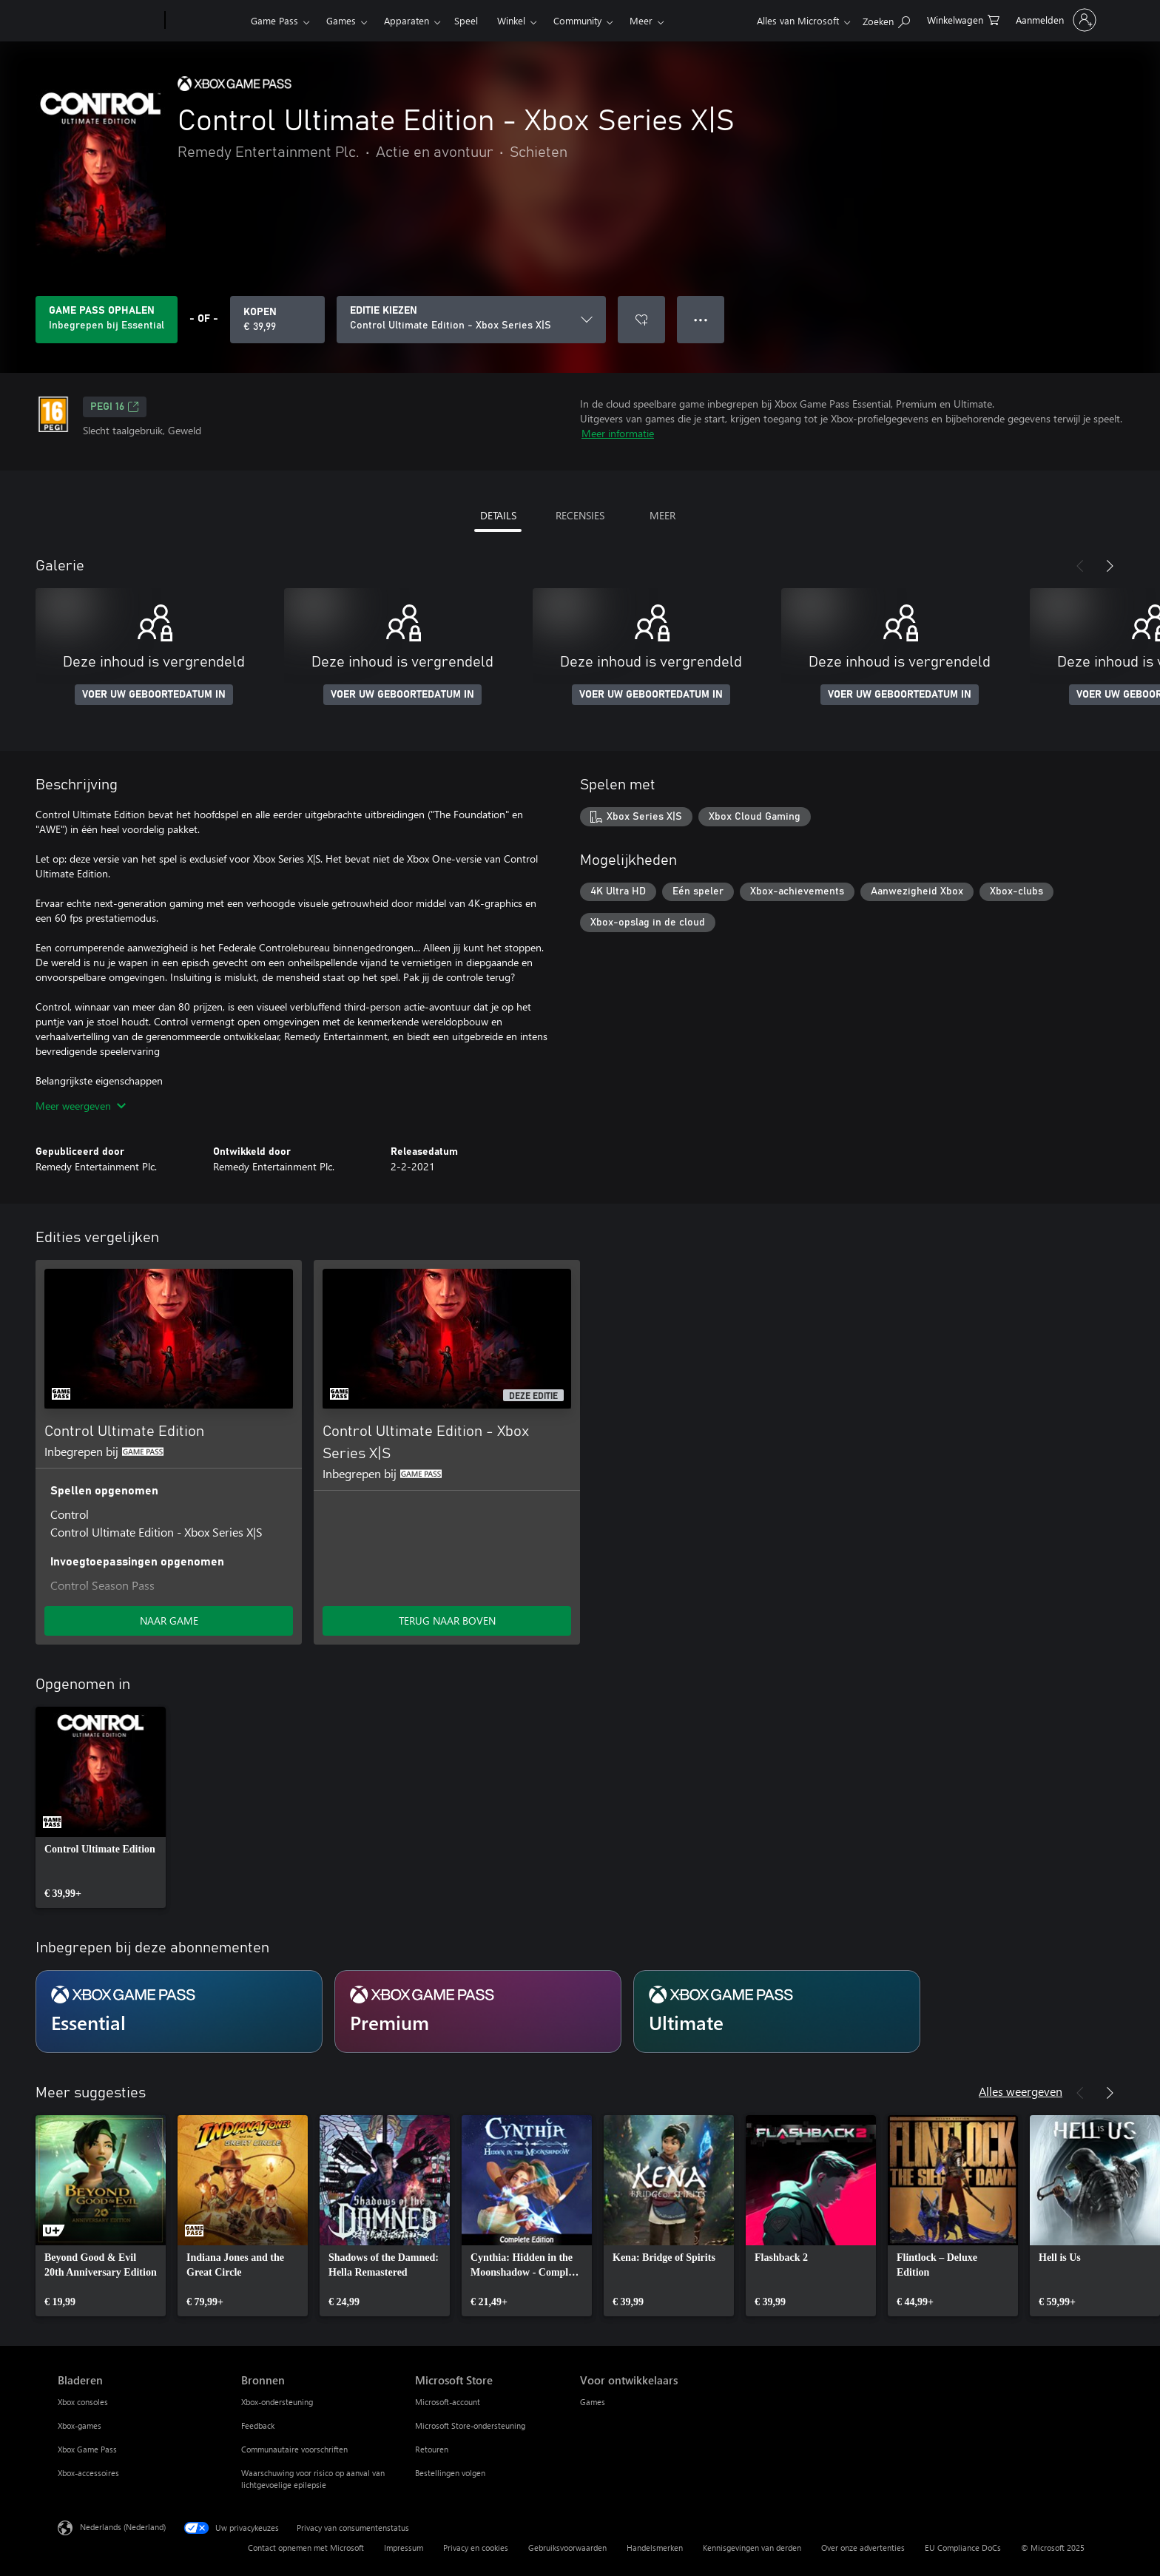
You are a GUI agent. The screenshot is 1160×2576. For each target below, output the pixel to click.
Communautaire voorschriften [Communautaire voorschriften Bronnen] (294, 2449)
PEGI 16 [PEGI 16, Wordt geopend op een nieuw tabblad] (114, 407)
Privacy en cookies (475, 2547)
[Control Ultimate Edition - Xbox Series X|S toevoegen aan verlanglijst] (641, 319)
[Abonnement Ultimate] (776, 2011)
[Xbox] (206, 21)
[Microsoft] (108, 21)
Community (577, 20)
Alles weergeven (1020, 2091)
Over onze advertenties (863, 2547)
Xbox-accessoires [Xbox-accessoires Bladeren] (88, 2473)
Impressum (403, 2547)
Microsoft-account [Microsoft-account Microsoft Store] (447, 2402)
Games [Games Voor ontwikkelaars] (592, 2402)
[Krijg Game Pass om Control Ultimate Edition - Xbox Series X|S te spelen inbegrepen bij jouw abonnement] (107, 319)
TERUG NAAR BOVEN (447, 1621)
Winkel (511, 20)
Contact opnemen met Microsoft (306, 2547)
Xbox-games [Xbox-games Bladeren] (79, 2425)
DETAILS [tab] (498, 515)
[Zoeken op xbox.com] (886, 19)
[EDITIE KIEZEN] (471, 319)
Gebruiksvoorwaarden (567, 2547)
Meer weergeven (81, 1106)
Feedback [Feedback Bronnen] (257, 2425)
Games (341, 20)
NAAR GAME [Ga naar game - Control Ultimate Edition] (169, 1621)
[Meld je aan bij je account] (1054, 20)
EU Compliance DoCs (963, 2547)
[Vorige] (1080, 566)
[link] (101, 1807)
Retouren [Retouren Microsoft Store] (431, 2449)
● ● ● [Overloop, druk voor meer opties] (701, 319)
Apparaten (406, 20)
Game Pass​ (274, 20)
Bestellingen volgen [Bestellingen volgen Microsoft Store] (450, 2473)
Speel (466, 20)
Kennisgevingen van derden (752, 2547)
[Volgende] (1109, 566)
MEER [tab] (662, 515)
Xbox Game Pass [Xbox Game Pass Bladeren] (87, 2449)
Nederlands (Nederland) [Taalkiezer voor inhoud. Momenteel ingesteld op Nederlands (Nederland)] (123, 2527)
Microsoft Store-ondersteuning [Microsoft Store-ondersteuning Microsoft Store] (470, 2425)
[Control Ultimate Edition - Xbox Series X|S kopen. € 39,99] (277, 319)
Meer (641, 20)
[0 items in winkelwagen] (963, 18)
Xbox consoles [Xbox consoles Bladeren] (83, 2402)
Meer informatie (617, 433)
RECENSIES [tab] (580, 515)
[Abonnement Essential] (179, 2011)
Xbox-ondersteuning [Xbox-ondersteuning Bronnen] (277, 2402)
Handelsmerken (655, 2547)
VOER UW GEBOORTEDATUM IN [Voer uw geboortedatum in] (154, 694)
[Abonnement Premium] (477, 2011)
